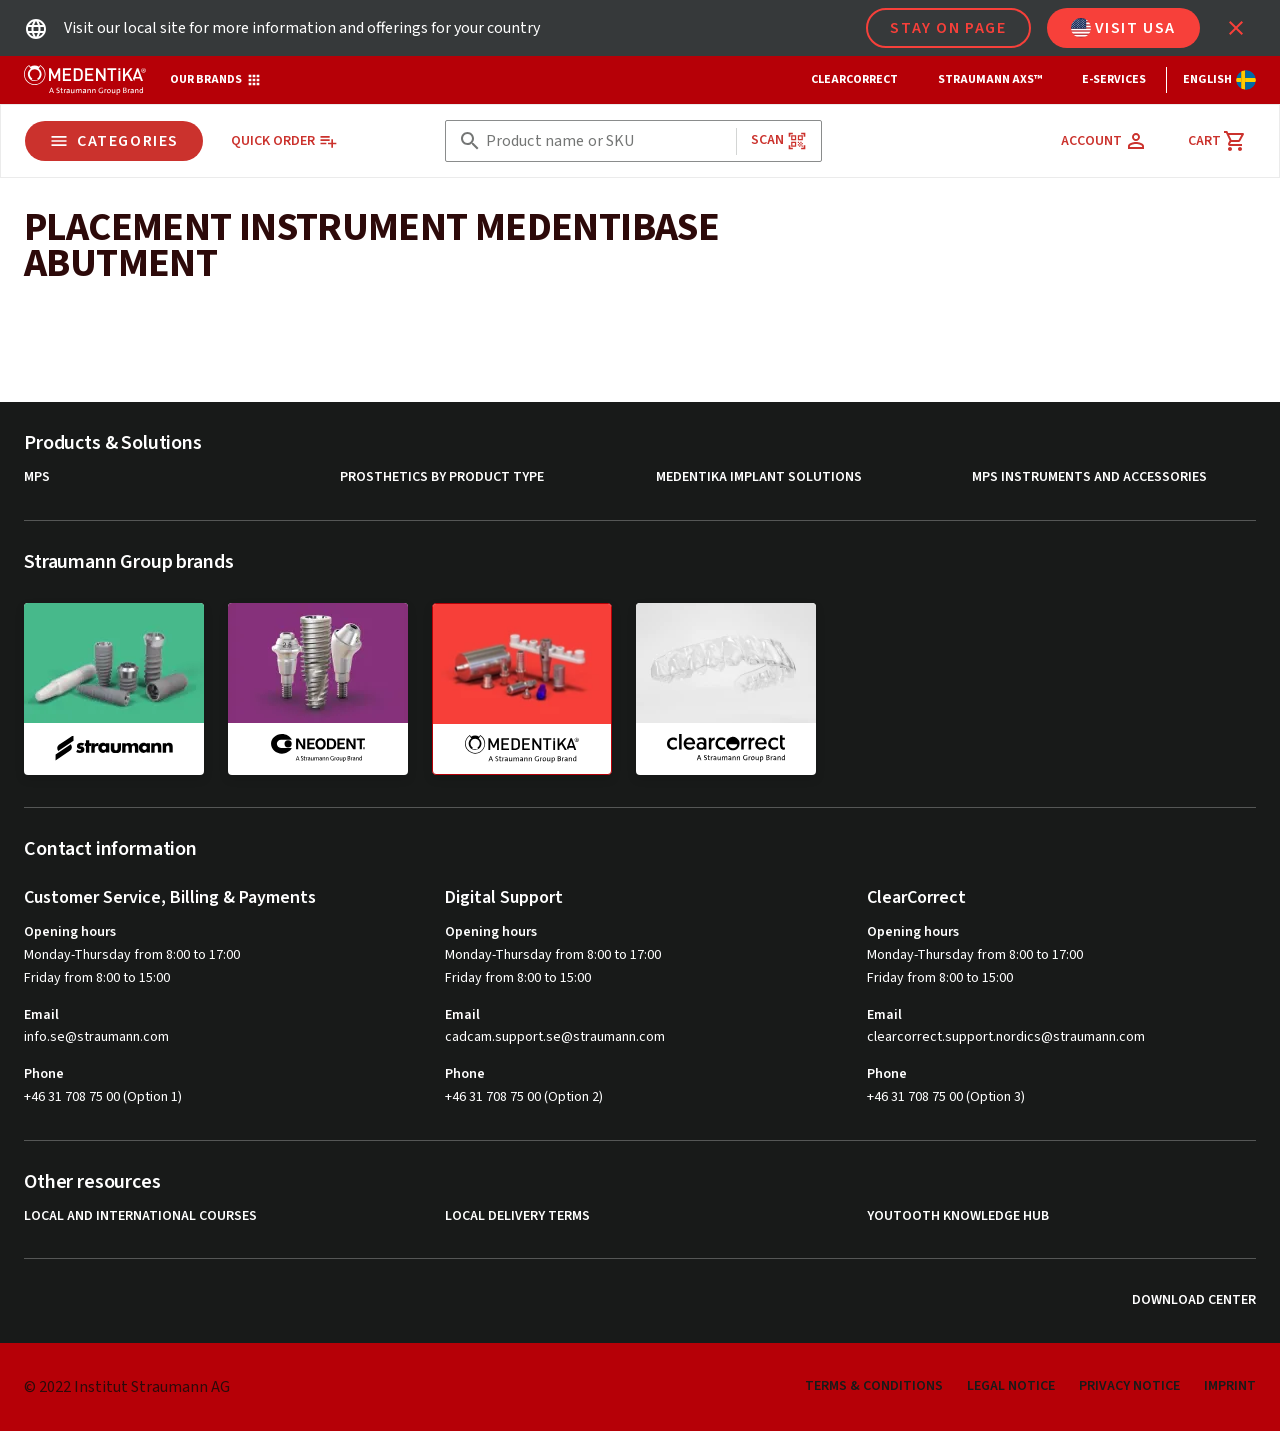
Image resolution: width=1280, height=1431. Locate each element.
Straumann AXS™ (990, 79)
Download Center (1194, 1300)
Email (41, 1015)
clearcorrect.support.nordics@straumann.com (1006, 1037)
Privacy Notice (1129, 1386)
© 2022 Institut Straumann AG (127, 1387)
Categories (114, 141)
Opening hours (70, 932)
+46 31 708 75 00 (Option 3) (946, 1097)
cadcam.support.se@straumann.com (555, 1037)
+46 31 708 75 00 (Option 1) (103, 1097)
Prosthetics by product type (442, 477)
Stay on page (948, 28)
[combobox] (607, 141)
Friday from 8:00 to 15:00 (97, 978)
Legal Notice (1011, 1386)
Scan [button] (779, 140)
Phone (44, 1074)
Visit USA (1123, 28)
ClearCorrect (854, 79)
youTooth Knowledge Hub (958, 1216)
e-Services (1114, 79)
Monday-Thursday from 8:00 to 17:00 (132, 955)
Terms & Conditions (874, 1386)
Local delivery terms (517, 1216)
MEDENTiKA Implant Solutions (759, 477)
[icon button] (1236, 28)
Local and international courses (140, 1216)
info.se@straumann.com (96, 1037)
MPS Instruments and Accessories (1089, 477)
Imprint (1230, 1386)
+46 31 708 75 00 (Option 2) (524, 1097)
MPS (37, 477)
